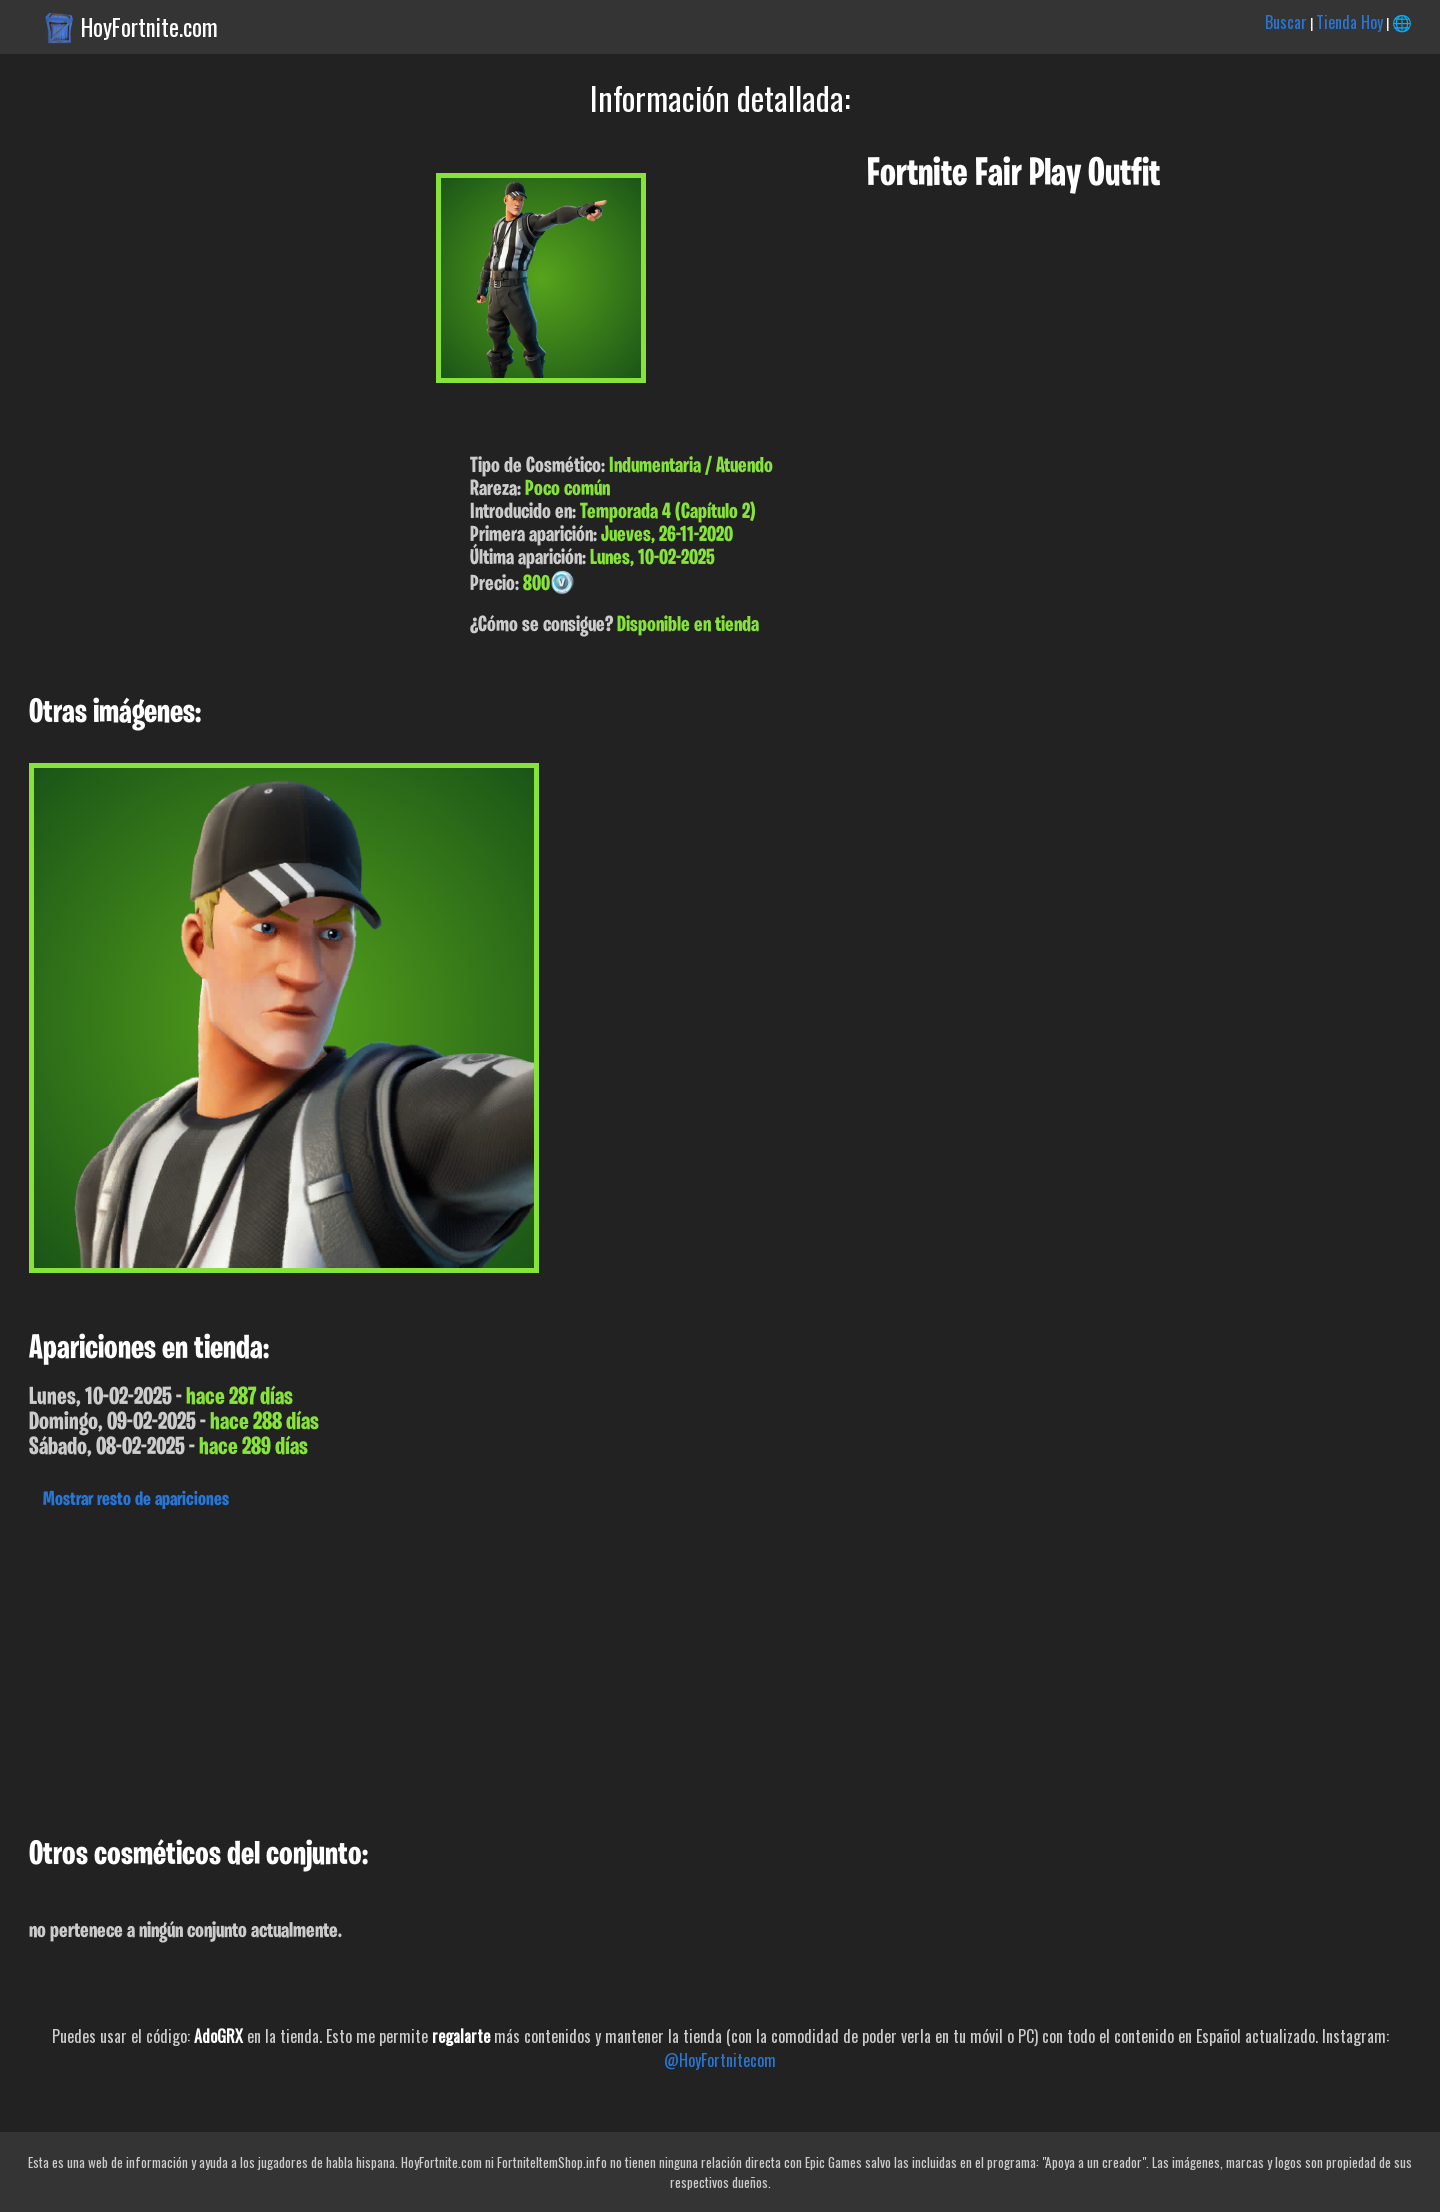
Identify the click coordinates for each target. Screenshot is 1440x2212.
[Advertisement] (600, 1668)
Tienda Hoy (1349, 22)
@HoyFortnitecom (720, 2060)
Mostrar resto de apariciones (136, 1500)
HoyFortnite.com (149, 27)
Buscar (1286, 22)
